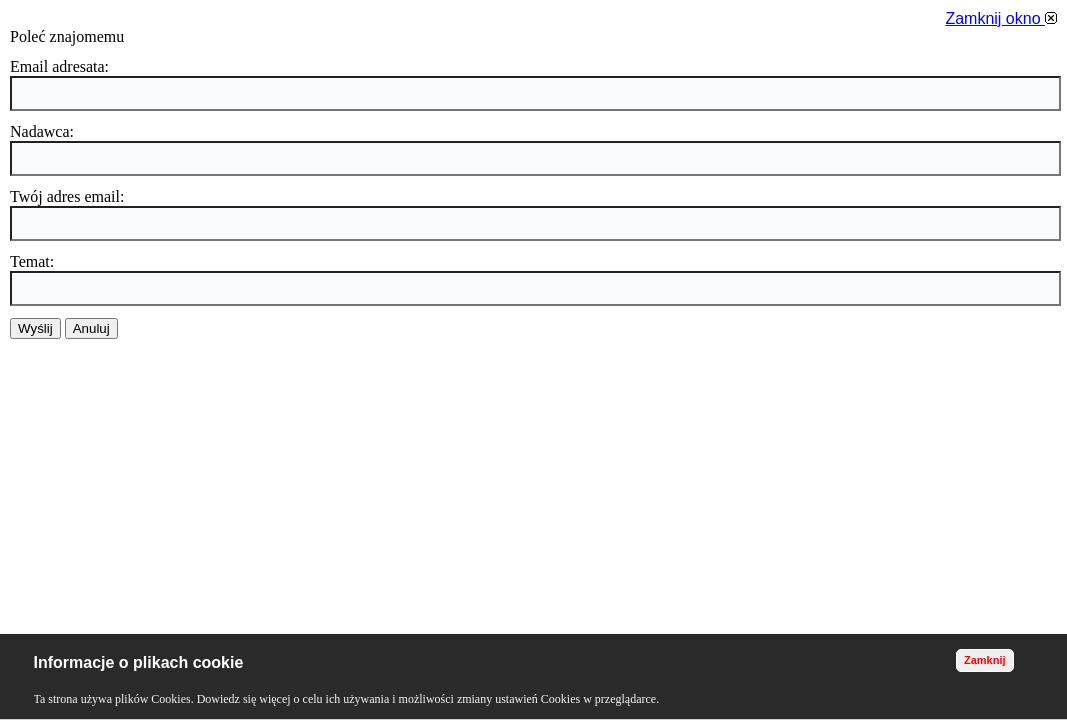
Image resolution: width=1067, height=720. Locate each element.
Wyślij (35, 328)
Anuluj (91, 328)
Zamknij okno (1001, 18)
